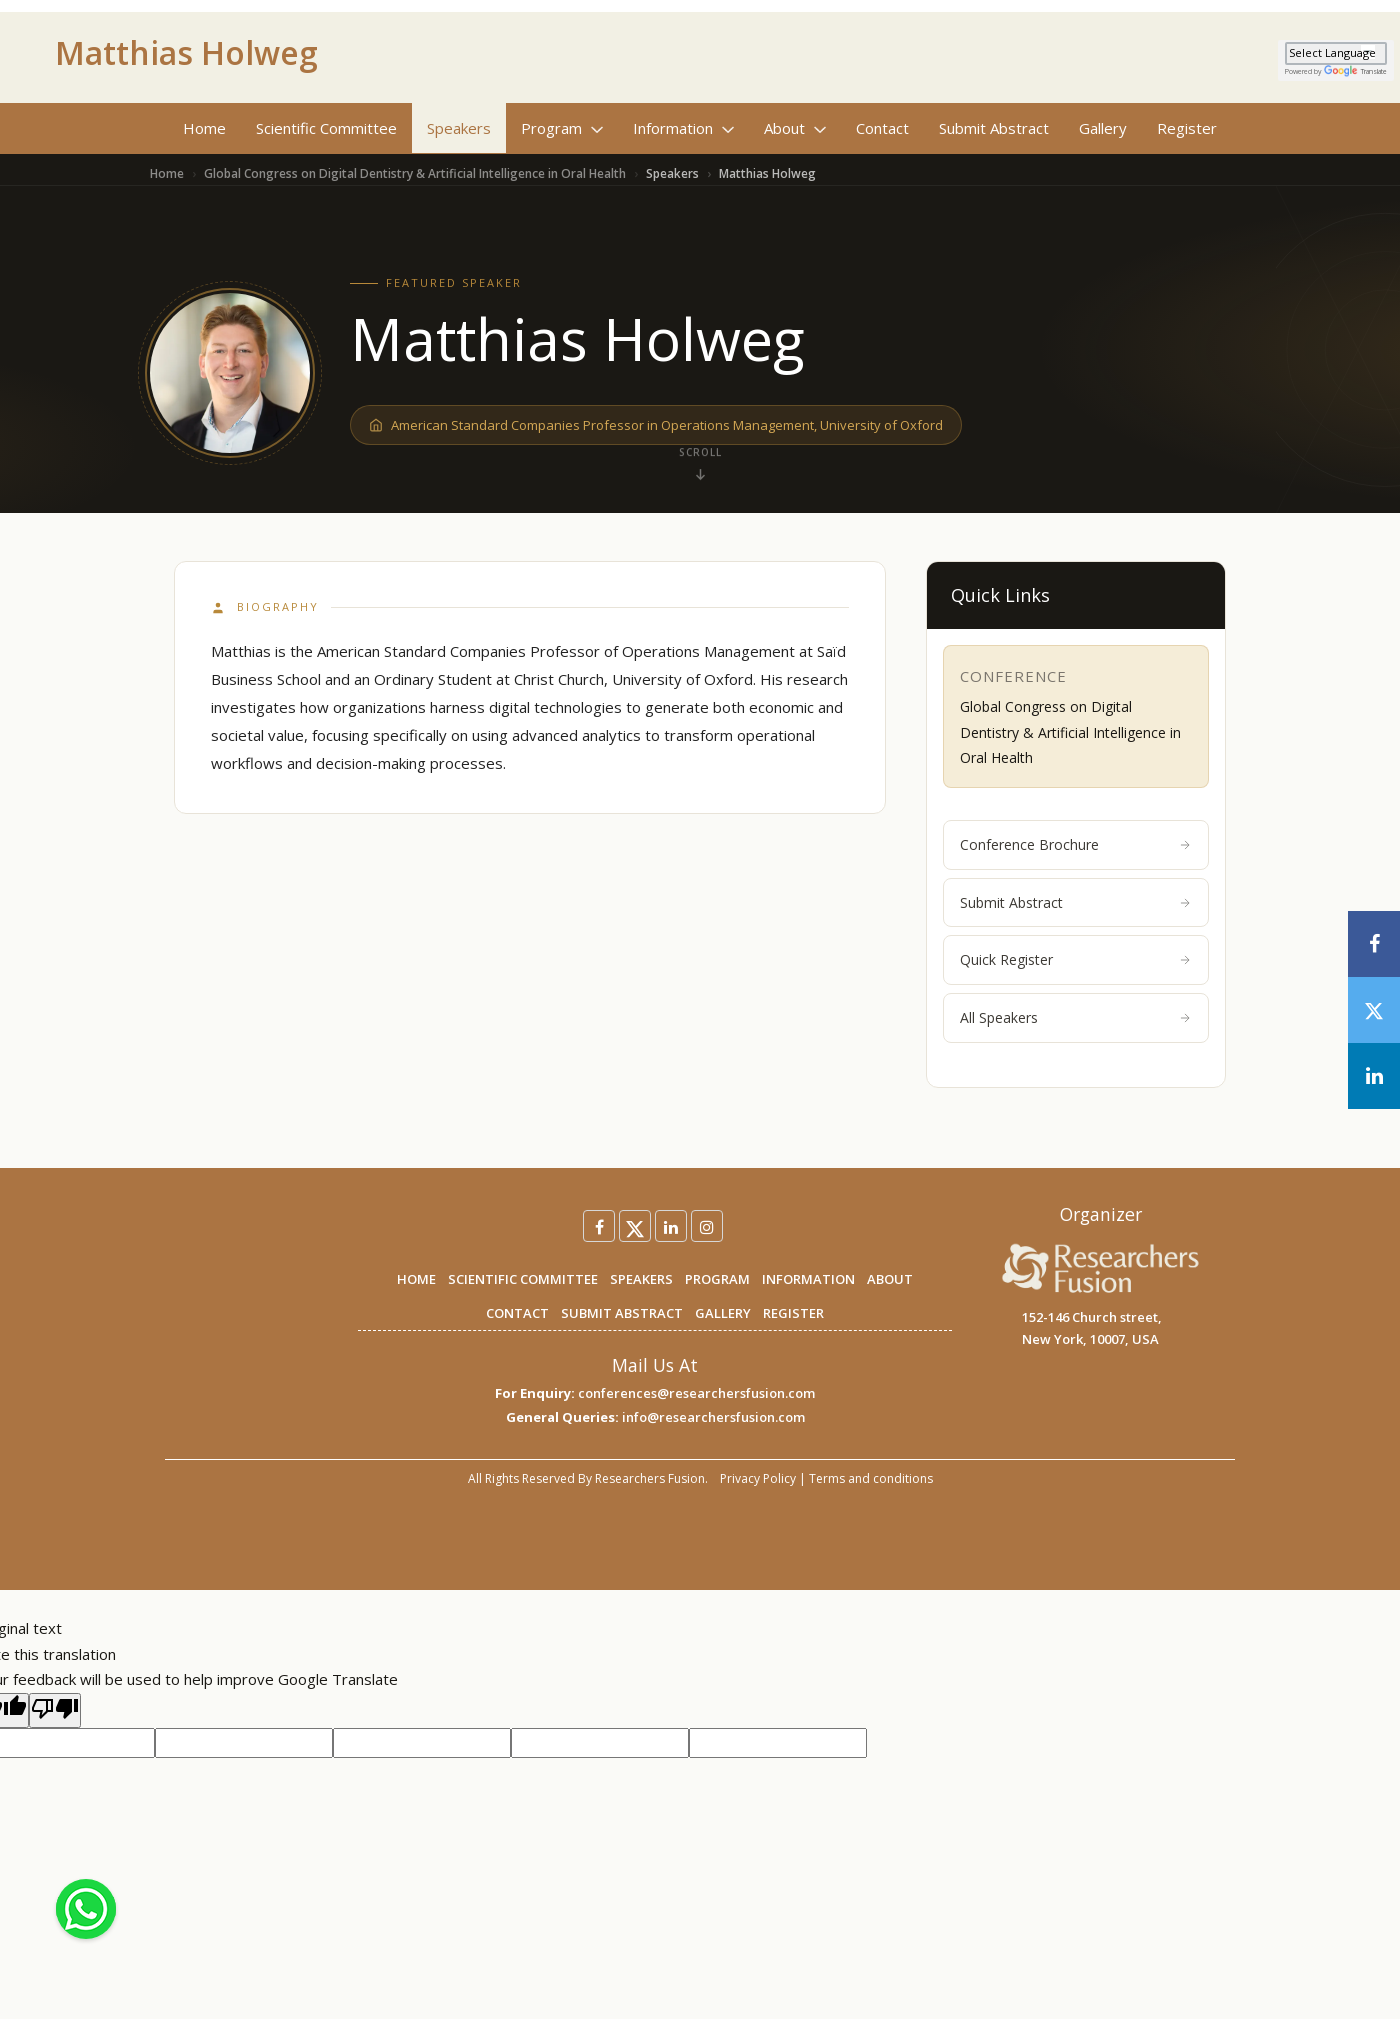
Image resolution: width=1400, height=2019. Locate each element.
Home (204, 128)
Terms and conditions (871, 1478)
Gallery (1103, 128)
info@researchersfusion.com (713, 1417)
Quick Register (1076, 959)
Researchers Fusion (650, 1478)
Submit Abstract (994, 128)
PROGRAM (717, 1279)
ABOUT (890, 1279)
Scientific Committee (326, 128)
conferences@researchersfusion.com (696, 1393)
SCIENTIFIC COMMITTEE (523, 1279)
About (795, 128)
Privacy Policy (758, 1478)
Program (562, 128)
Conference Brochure (1076, 844)
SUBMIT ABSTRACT (622, 1313)
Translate (1355, 71)
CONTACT (517, 1313)
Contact (882, 128)
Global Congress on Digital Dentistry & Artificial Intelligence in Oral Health (415, 173)
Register (1187, 128)
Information (683, 128)
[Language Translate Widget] (1336, 53)
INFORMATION (808, 1279)
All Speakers (1076, 1017)
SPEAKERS (641, 1279)
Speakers (459, 128)
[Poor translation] (55, 1711)
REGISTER (793, 1313)
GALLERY (723, 1313)
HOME (416, 1279)
